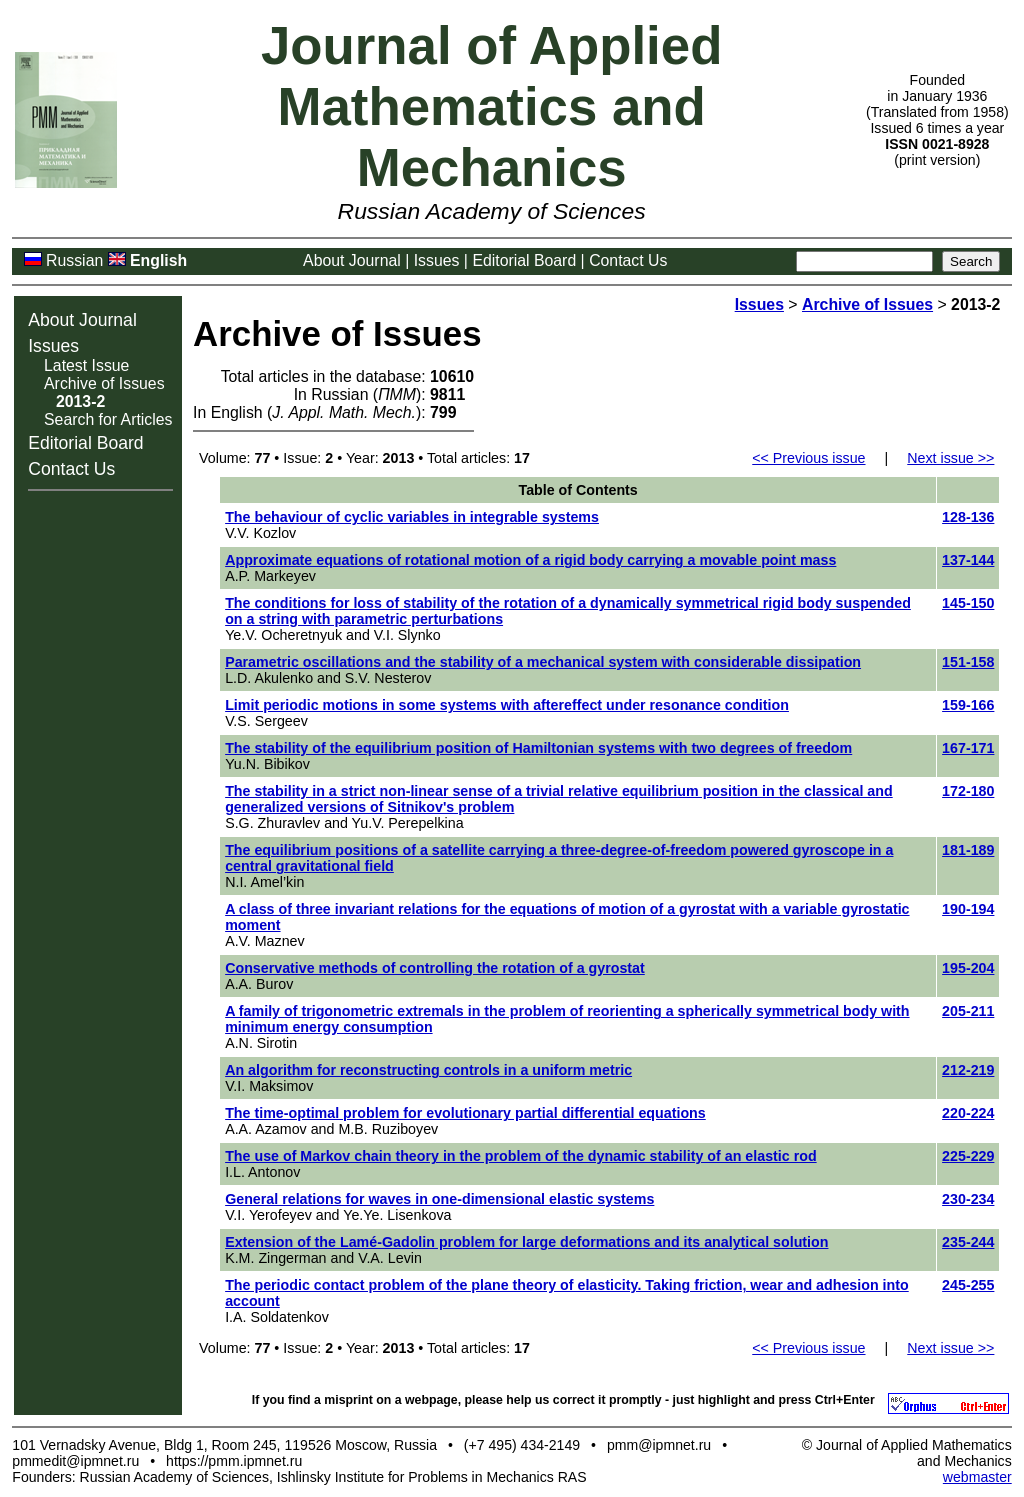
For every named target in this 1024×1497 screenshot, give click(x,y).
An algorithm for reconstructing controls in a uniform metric (428, 1070)
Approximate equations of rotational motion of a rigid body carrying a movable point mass (530, 560)
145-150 (968, 603)
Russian (74, 260)
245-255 (968, 1285)
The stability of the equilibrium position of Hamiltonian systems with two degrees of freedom (538, 748)
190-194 (968, 909)
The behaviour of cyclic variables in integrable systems (412, 517)
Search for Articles (108, 419)
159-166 (968, 705)
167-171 (968, 748)
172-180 (968, 791)
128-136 (968, 517)
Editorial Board (524, 260)
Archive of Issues (104, 383)
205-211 (968, 1011)
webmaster (977, 1477)
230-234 (968, 1199)
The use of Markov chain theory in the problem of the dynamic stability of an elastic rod (521, 1156)
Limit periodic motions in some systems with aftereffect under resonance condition (507, 705)
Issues (437, 260)
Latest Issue (86, 365)
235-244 (968, 1242)
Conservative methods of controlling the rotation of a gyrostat (435, 968)
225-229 (968, 1156)
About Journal (352, 260)
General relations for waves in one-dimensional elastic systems (439, 1199)
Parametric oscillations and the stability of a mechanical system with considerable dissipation (543, 662)
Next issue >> (950, 458)
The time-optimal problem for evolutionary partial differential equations (465, 1113)
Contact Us (628, 260)
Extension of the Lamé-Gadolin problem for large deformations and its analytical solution (526, 1242)
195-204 (968, 968)
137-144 (968, 560)
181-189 (968, 850)
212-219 (968, 1070)
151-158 (968, 662)
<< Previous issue (808, 458)
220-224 (968, 1113)
